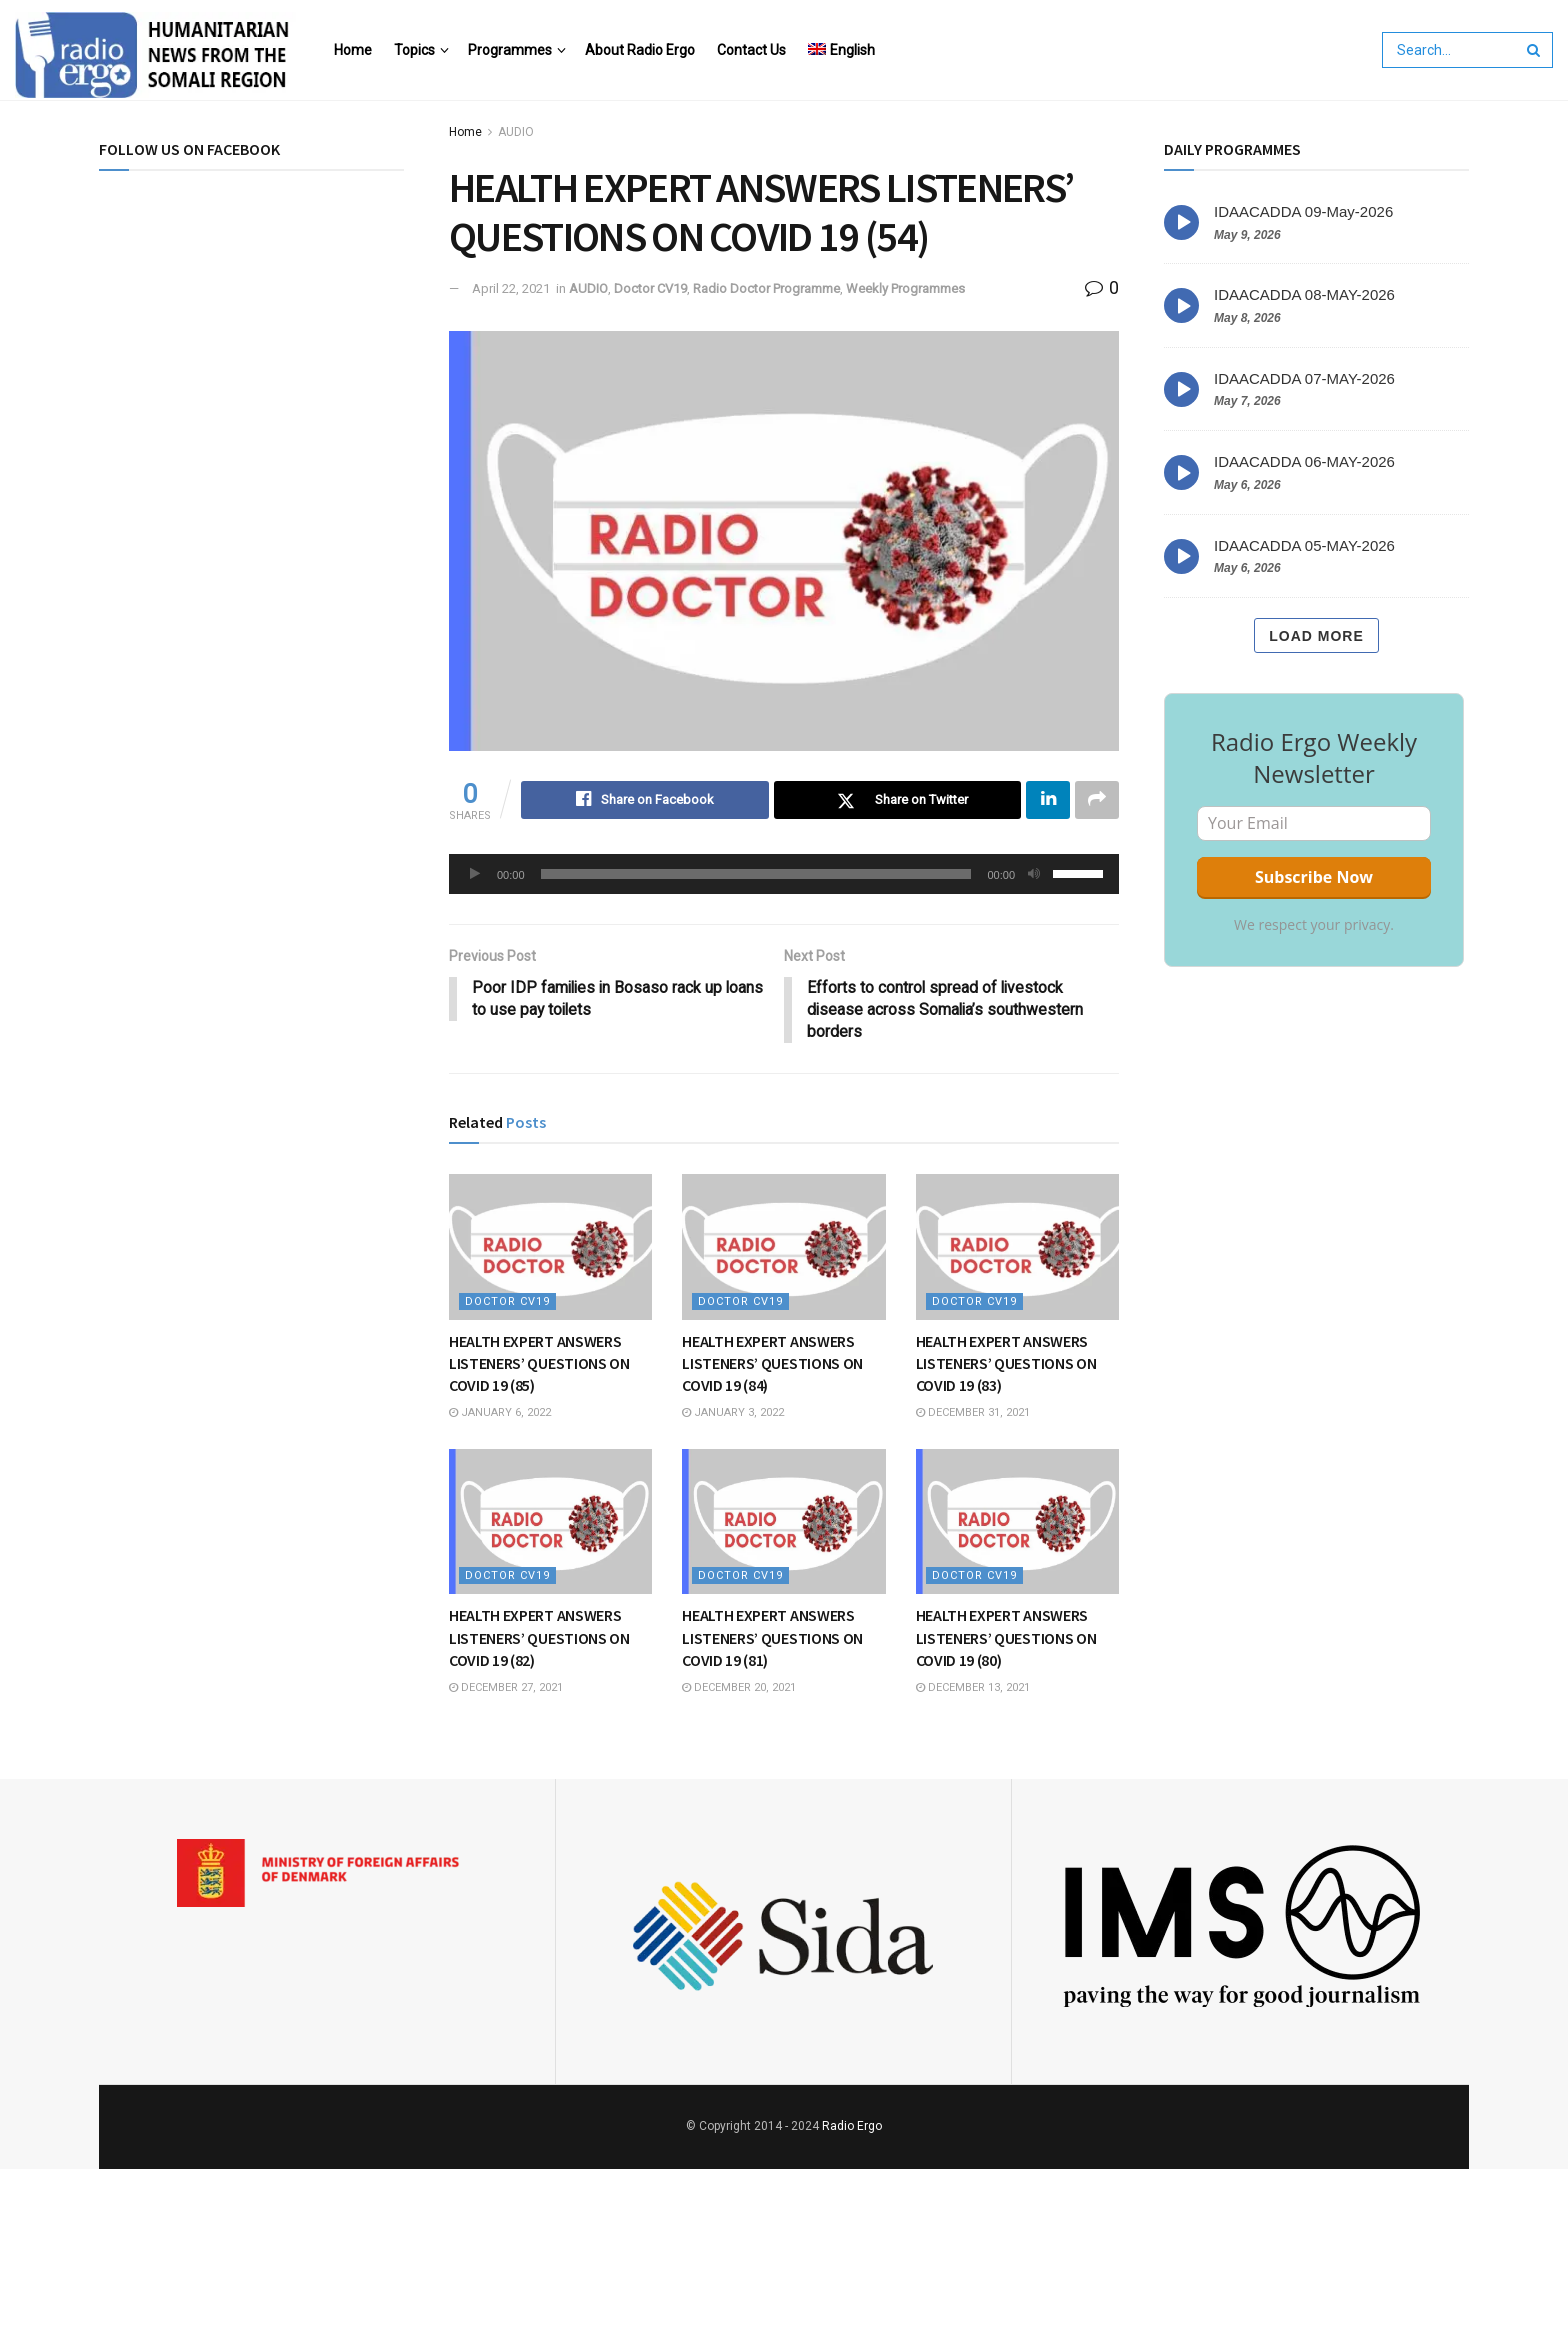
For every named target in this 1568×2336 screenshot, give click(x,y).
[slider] (756, 874)
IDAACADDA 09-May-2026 (1303, 211)
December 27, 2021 (506, 1688)
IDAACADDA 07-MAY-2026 (1304, 378)
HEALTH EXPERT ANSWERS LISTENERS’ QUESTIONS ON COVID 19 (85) (539, 1364)
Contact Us (751, 50)
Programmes (510, 50)
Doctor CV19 (650, 288)
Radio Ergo (852, 2128)
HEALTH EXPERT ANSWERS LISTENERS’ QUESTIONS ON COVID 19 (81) (772, 1639)
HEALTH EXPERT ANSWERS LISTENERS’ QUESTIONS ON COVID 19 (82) (539, 1639)
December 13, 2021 (973, 1688)
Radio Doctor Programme (766, 288)
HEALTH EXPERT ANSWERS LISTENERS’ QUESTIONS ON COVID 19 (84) (772, 1364)
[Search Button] (1535, 50)
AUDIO (516, 132)
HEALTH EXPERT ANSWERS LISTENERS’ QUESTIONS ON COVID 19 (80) (1006, 1639)
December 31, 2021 (973, 1413)
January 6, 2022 (500, 1413)
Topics (414, 50)
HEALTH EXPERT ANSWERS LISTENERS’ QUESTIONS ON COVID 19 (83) (1006, 1364)
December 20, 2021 (739, 1688)
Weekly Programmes (905, 288)
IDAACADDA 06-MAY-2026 (1304, 461)
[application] (784, 874)
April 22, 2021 (511, 288)
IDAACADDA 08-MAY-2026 (1304, 294)
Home (353, 50)
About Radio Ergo (640, 50)
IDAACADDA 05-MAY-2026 (1304, 545)
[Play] (475, 874)
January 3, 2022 (733, 1413)
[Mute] (1034, 874)
